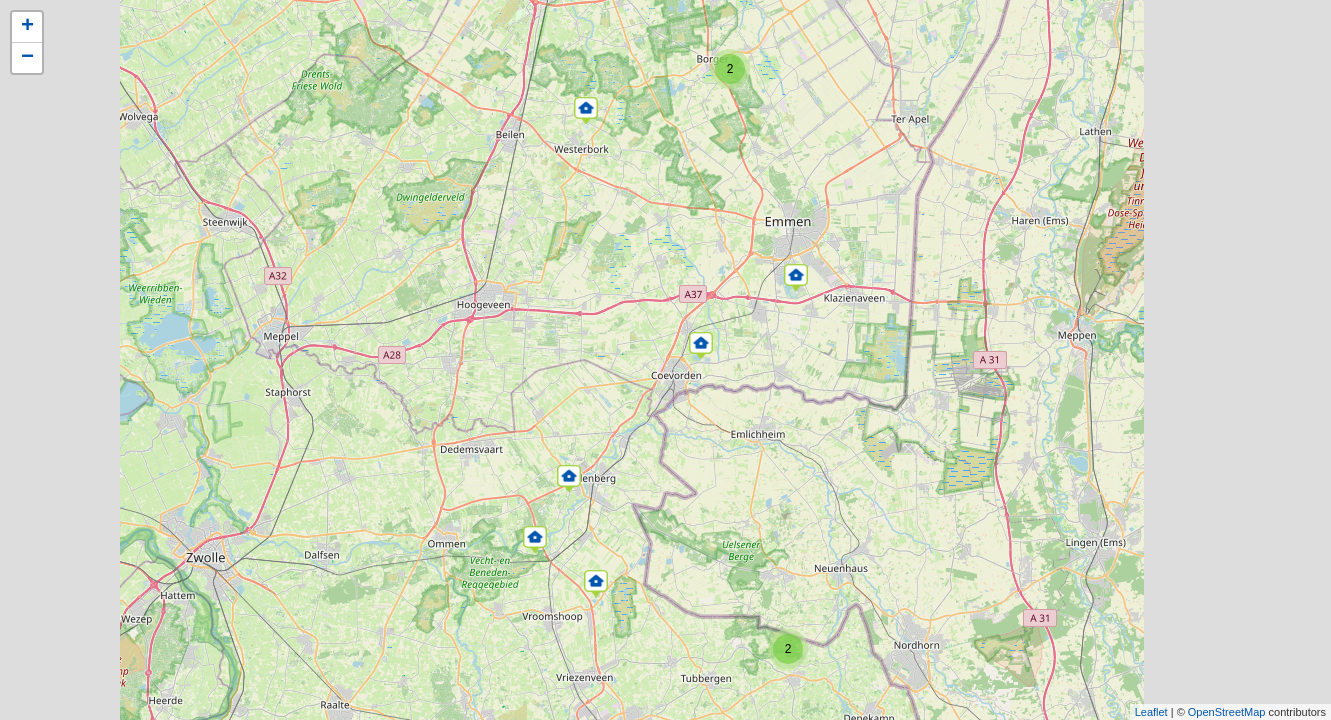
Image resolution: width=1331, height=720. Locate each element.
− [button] (27, 58)
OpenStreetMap (1227, 712)
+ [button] (27, 27)
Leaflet (1151, 712)
